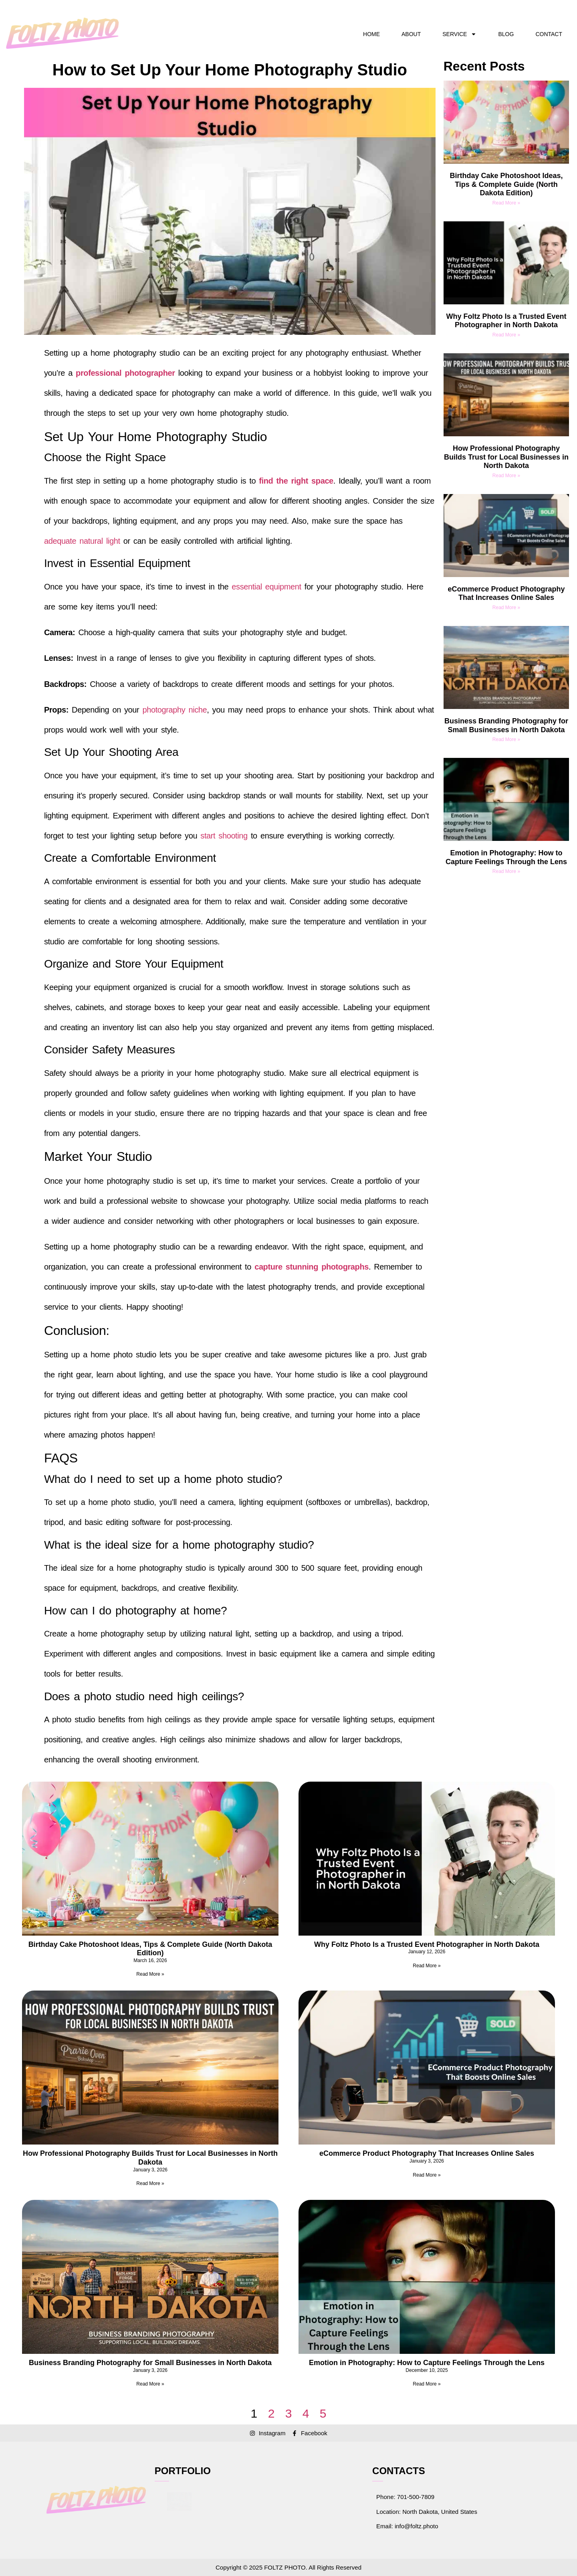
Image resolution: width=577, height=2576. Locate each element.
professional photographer (125, 373)
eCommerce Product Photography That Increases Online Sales (506, 593)
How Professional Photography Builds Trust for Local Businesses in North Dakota (506, 457)
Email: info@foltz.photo (407, 2526)
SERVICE (459, 34)
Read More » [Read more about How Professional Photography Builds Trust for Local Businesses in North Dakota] (506, 475)
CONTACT (548, 34)
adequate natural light (82, 541)
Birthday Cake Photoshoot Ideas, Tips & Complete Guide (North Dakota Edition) (506, 184)
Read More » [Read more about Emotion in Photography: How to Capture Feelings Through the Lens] (506, 871)
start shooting (223, 835)
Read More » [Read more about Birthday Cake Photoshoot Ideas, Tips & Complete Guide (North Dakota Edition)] (506, 203)
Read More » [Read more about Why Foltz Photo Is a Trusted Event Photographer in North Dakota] (506, 335)
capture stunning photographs (311, 1266)
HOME (371, 34)
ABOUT (411, 34)
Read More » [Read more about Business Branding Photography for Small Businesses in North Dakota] (506, 739)
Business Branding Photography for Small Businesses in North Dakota (506, 725)
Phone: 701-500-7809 (405, 2496)
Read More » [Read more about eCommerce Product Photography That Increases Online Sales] (506, 607)
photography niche (174, 709)
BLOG (506, 34)
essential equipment (266, 586)
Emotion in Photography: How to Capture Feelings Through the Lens (506, 857)
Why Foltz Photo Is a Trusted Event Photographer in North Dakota (506, 320)
